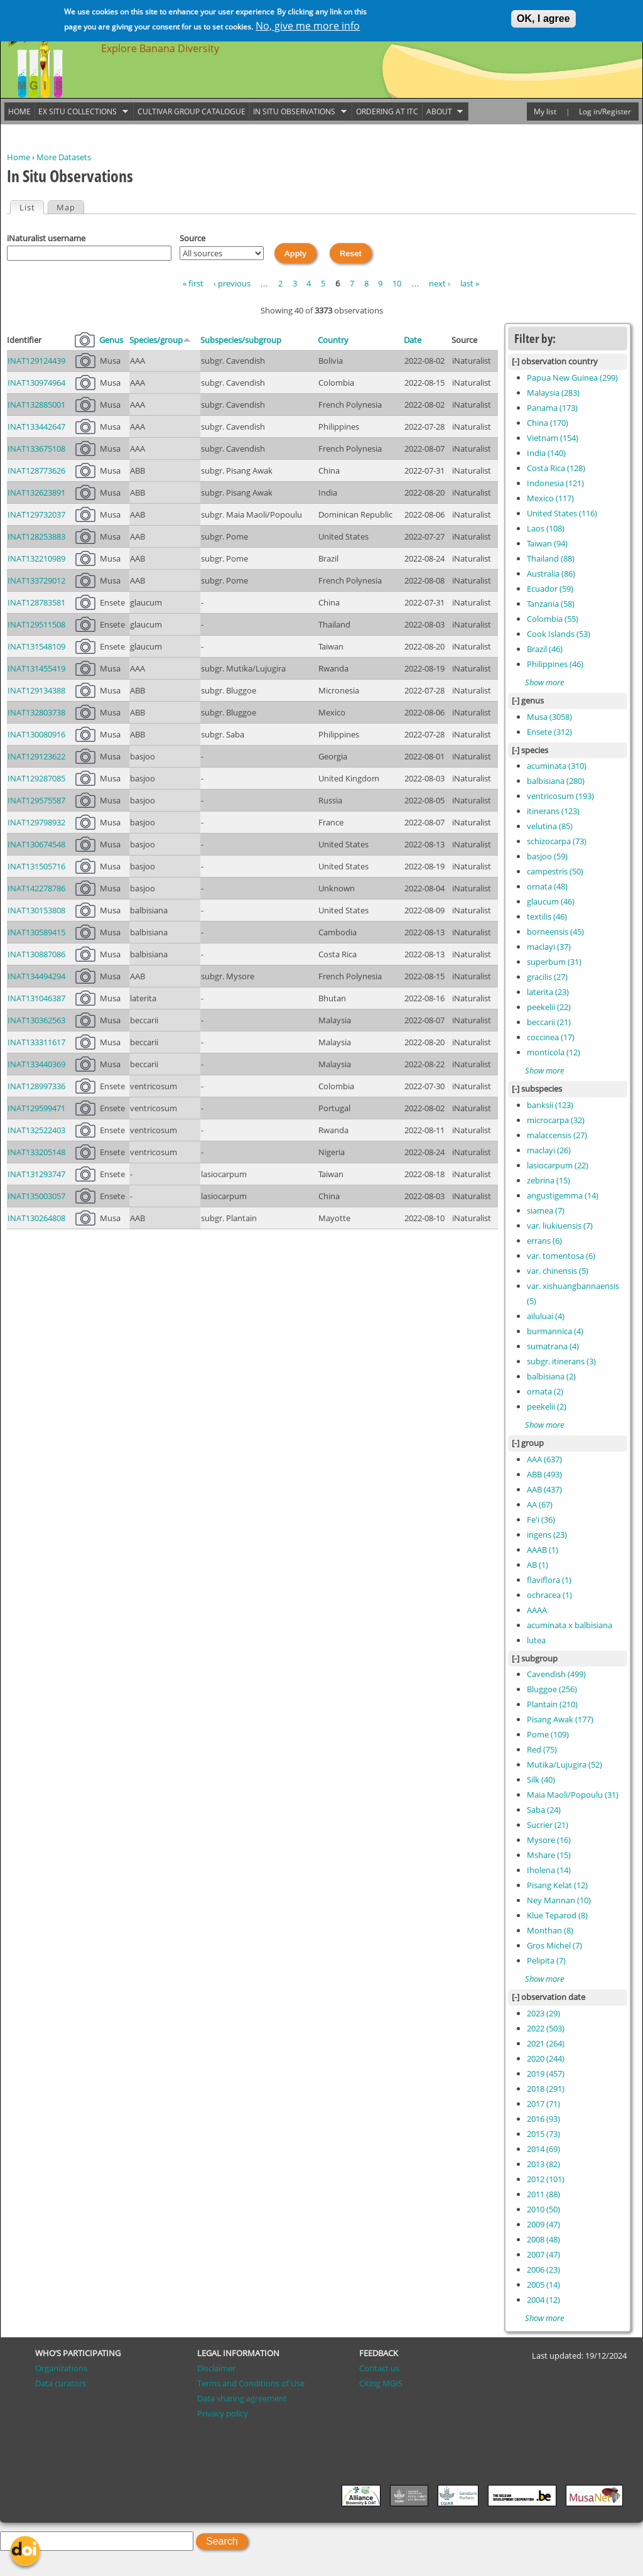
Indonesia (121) (555, 483)
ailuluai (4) (546, 1316)
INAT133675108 (36, 448)
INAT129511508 (36, 624)
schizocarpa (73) (556, 841)
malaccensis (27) (557, 1135)
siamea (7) (546, 1210)
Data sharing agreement (242, 2398)
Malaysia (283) (553, 392)
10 (396, 283)
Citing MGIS (381, 2383)
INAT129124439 (36, 360)
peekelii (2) (546, 1406)
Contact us (379, 2368)
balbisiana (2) (551, 1376)
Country (333, 339)
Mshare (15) (549, 1855)
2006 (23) (543, 2269)
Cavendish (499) (556, 1674)
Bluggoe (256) (552, 1689)
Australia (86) (551, 573)
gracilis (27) (547, 976)
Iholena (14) (549, 1870)
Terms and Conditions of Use (251, 2383)
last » (469, 283)
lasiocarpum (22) (557, 1165)
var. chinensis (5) (557, 1270)
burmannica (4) (555, 1331)
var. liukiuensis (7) (560, 1225)
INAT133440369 (36, 1064)
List (31, 207)
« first (193, 283)
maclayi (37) (549, 946)
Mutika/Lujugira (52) (564, 1764)
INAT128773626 (36, 470)
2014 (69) (543, 2149)
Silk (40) (541, 1779)
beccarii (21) (549, 1022)
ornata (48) (547, 886)
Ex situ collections (81, 112)
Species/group (160, 339)
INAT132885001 (36, 404)
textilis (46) (547, 916)
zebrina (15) (548, 1180)
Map (66, 207)
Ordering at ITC (387, 111)
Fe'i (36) (541, 1519)
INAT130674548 (36, 844)
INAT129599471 (36, 1108)
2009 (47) (543, 2224)
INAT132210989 (36, 558)
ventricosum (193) (560, 796)
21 (85, 690)
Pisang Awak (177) (560, 1719)
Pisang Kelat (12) (557, 1885)
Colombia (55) (552, 618)
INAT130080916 (36, 734)
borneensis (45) (555, 931)
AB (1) (537, 1564)
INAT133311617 (36, 1042)
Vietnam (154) (552, 437)
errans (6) (544, 1240)
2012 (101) (546, 2179)
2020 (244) (546, 2058)
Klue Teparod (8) (557, 1915)
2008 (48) (543, 2239)
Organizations (61, 2368)
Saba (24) (544, 1809)
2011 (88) (543, 2194)
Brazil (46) (545, 649)
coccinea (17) (551, 1037)
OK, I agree (543, 16)
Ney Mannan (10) (559, 1900)
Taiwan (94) (547, 543)
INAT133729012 (36, 580)
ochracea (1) (549, 1594)
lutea (536, 1640)
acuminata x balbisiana (569, 1625)
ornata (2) (545, 1391)
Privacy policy (222, 2413)
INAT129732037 (36, 514)
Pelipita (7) (546, 1960)
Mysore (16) (549, 1839)
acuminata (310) (556, 765)
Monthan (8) (550, 1930)
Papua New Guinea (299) (572, 377)
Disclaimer (216, 2368)
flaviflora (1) (549, 1579)
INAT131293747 (36, 1174)
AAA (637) (544, 1459)
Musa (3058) (549, 716)
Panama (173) (552, 407)
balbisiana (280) (556, 780)
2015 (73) (543, 2133)
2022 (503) (546, 2028)
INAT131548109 (36, 646)
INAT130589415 (36, 932)
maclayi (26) (549, 1150)
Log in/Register (605, 111)
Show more (544, 682)
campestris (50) (555, 871)
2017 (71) (543, 2103)
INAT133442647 (36, 426)
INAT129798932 (36, 822)
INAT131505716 (36, 866)
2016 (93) (543, 2118)
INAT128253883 (36, 536)
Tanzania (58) (551, 603)
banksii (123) (550, 1105)
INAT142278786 (36, 888)
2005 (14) (543, 2284)
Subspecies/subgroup (240, 339)
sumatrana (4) (553, 1346)
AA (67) (540, 1504)
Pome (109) (548, 1734)
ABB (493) (544, 1474)
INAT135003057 (36, 1196)
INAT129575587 (36, 800)
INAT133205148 (36, 1152)
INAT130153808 (36, 910)
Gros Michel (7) (554, 1945)
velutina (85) (550, 826)
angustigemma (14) (562, 1195)
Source (192, 238)
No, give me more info (308, 24)
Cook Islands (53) (558, 633)
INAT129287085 (36, 778)
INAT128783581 (36, 602)
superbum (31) (554, 961)
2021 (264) (546, 2043)
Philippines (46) (555, 664)
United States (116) (562, 513)
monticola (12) (553, 1052)
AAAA (537, 1610)
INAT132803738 (36, 712)
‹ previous (232, 283)
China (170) (547, 422)
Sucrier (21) (547, 1824)
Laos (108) (546, 528)
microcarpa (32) (556, 1120)
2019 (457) (546, 2073)
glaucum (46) (551, 901)
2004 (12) (543, 2299)
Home (18, 157)
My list (545, 111)
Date (412, 339)
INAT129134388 (36, 690)
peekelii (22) (549, 1007)
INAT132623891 (36, 492)
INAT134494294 (36, 976)
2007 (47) (543, 2254)
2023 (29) (543, 2013)
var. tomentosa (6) (561, 1255)
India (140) (546, 453)
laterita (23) (548, 991)
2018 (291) (546, 2088)
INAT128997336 (36, 1086)
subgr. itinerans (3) (561, 1361)
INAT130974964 (36, 382)
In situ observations (298, 112)
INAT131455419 (36, 668)
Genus (111, 339)
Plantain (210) (552, 1704)
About (443, 112)
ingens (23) (547, 1534)
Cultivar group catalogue (192, 111)
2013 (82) (543, 2164)
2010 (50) (543, 2209)
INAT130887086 (36, 954)
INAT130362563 (36, 1020)
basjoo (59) (547, 856)
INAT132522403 (36, 1130)
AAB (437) (544, 1489)
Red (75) (542, 1749)
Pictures (85, 340)
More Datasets (63, 157)
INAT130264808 (36, 1218)
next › (439, 283)
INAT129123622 (36, 756)
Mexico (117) (550, 498)
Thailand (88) (551, 558)
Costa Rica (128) (556, 468)
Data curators (60, 2383)
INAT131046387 (36, 998)
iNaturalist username (46, 238)
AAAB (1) (542, 1549)
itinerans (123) (553, 811)
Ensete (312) (549, 731)
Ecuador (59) (550, 588)
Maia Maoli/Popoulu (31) (573, 1794)
